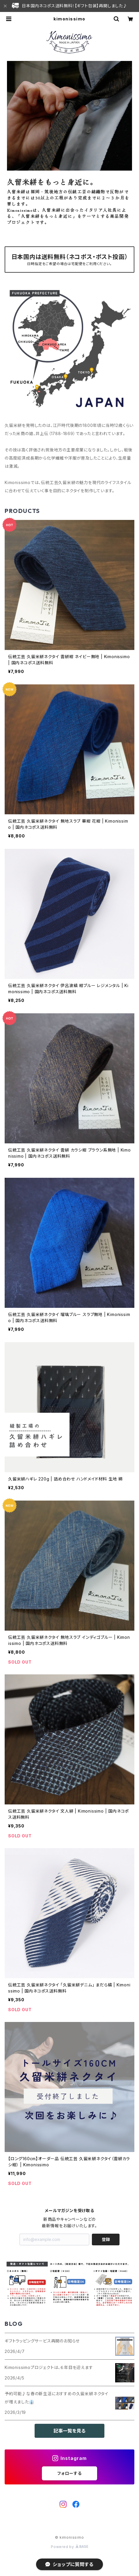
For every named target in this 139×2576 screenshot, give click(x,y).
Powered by (69, 2547)
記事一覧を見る (69, 2431)
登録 (106, 2239)
